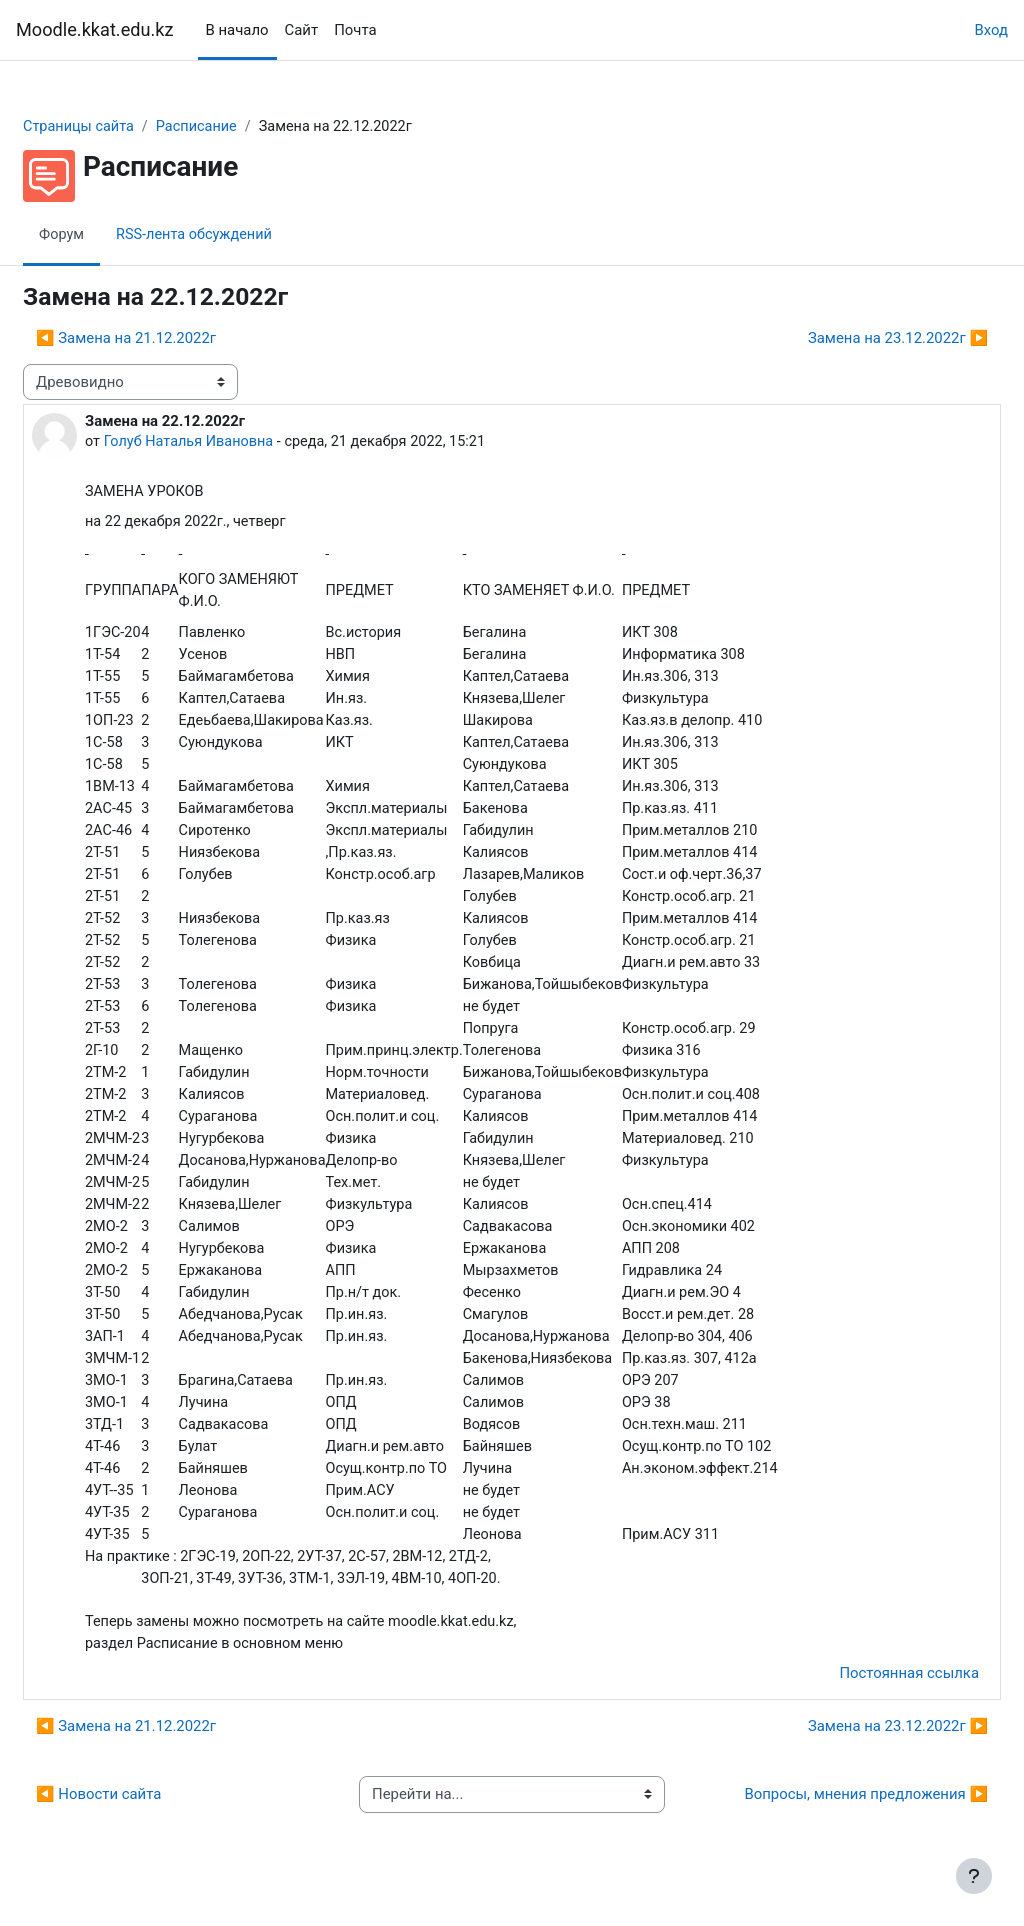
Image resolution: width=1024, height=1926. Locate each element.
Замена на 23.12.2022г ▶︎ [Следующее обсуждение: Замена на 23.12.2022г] (850, 338)
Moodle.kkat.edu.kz (95, 29)
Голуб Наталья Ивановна (239, 442)
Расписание (249, 127)
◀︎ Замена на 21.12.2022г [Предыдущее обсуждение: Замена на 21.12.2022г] (174, 338)
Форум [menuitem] (110, 235)
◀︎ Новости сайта (146, 1816)
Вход (991, 30)
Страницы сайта (128, 127)
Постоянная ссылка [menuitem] (861, 1694)
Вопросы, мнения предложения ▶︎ (818, 1816)
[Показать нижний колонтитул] (974, 1876)
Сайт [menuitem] (302, 30)
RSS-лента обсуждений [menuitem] (245, 235)
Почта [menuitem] (355, 30)
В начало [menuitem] (237, 30)
